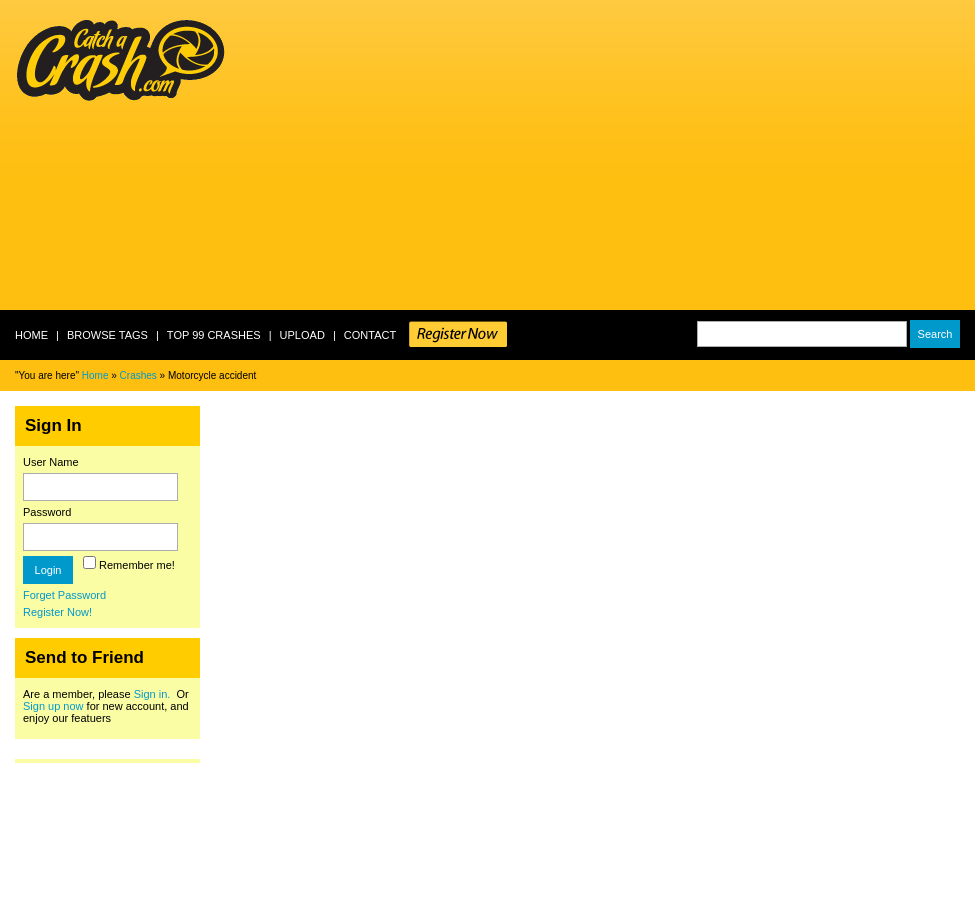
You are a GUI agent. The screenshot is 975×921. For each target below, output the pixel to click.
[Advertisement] (481, 155)
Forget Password (64, 595)
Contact (370, 335)
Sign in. (152, 694)
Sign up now (53, 706)
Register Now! (57, 612)
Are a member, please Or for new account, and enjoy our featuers (106, 706)
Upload (302, 335)
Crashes (138, 375)
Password (47, 512)
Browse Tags (107, 335)
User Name (51, 462)
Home (31, 335)
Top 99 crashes (214, 335)
